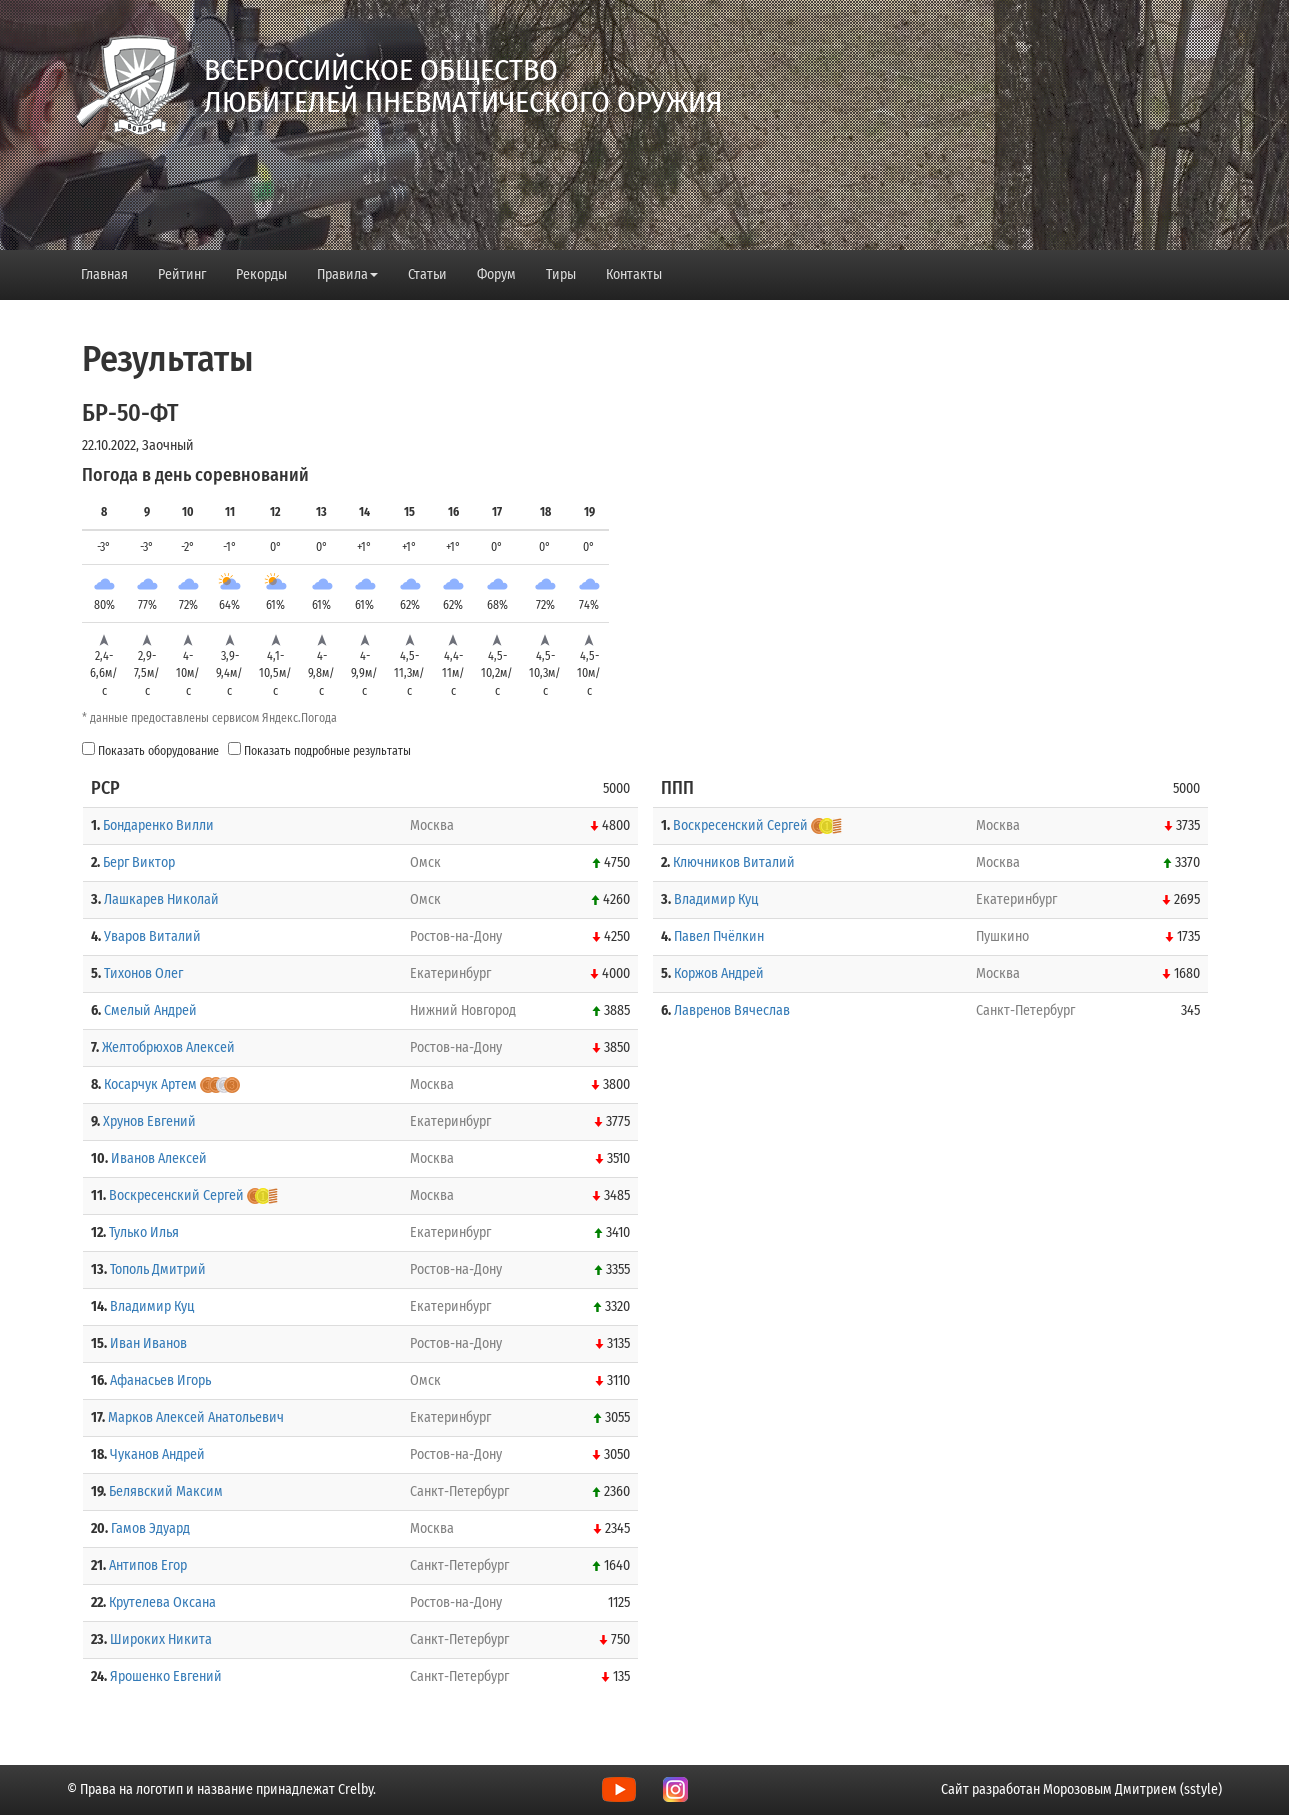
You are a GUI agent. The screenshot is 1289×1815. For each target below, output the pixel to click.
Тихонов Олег (143, 973)
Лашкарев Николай (161, 899)
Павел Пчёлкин (719, 936)
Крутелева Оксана (162, 1602)
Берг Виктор (139, 862)
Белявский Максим (166, 1491)
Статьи (427, 274)
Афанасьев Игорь (160, 1380)
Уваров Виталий (152, 936)
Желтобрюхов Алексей (168, 1047)
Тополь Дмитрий (158, 1269)
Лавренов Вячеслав (732, 1010)
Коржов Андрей (719, 973)
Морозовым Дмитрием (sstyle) (1132, 1789)
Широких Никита (161, 1639)
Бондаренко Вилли (158, 825)
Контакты (634, 274)
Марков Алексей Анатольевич (196, 1417)
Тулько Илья (144, 1232)
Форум (496, 274)
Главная (104, 274)
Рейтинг (182, 274)
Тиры (561, 274)
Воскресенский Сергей (176, 1195)
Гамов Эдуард (150, 1528)
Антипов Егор (148, 1565)
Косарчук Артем (150, 1084)
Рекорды (261, 274)
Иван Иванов (148, 1343)
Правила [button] (347, 274)
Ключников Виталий (734, 862)
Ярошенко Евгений (166, 1676)
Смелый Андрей (150, 1010)
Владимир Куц (152, 1306)
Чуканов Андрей (157, 1454)
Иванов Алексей (159, 1158)
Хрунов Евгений (149, 1121)
